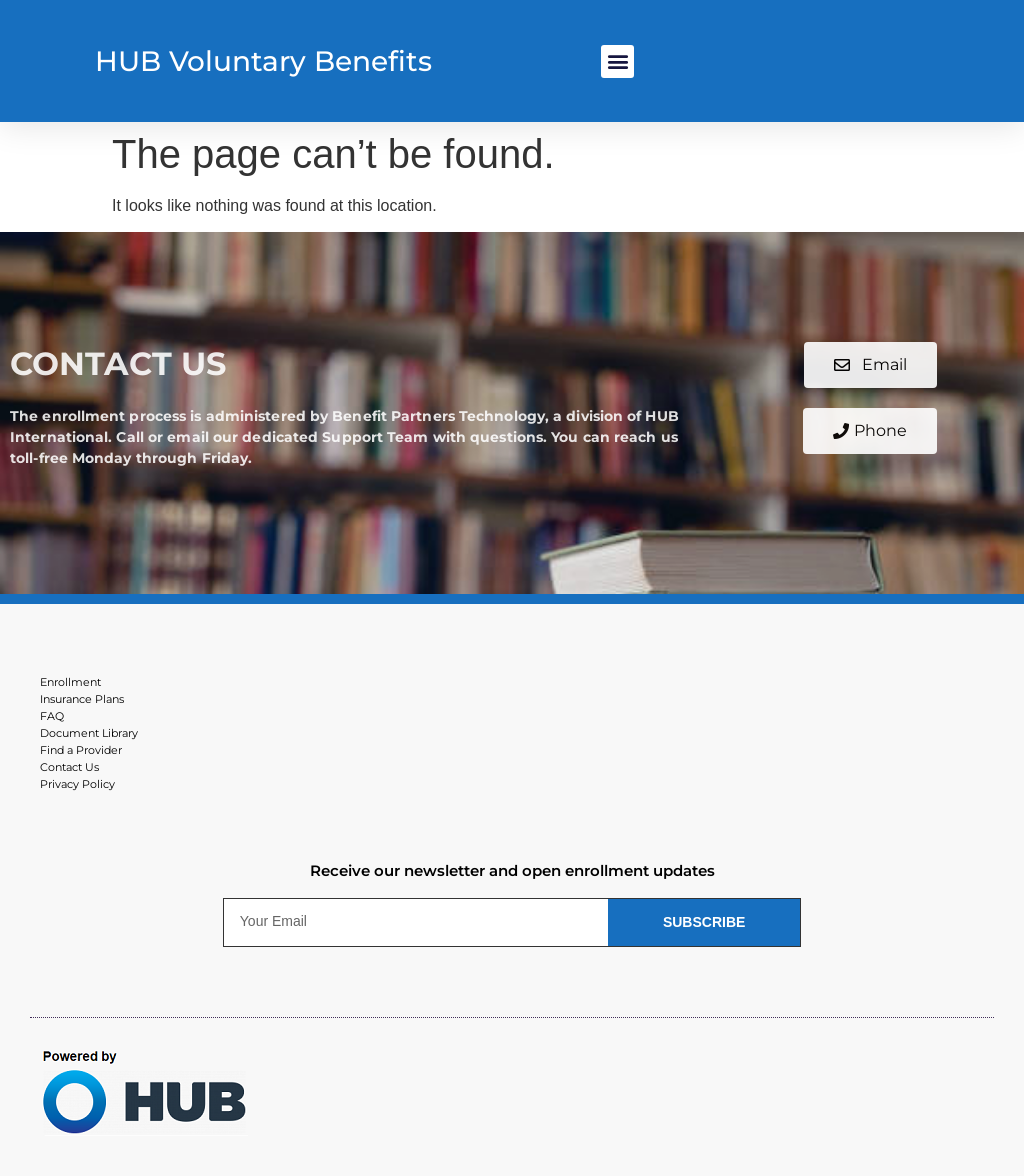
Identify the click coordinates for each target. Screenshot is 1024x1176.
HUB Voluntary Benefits (263, 61)
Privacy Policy (77, 784)
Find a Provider (81, 750)
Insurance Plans (82, 699)
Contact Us (69, 767)
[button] (617, 61)
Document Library (89, 733)
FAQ (52, 716)
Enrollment (70, 682)
